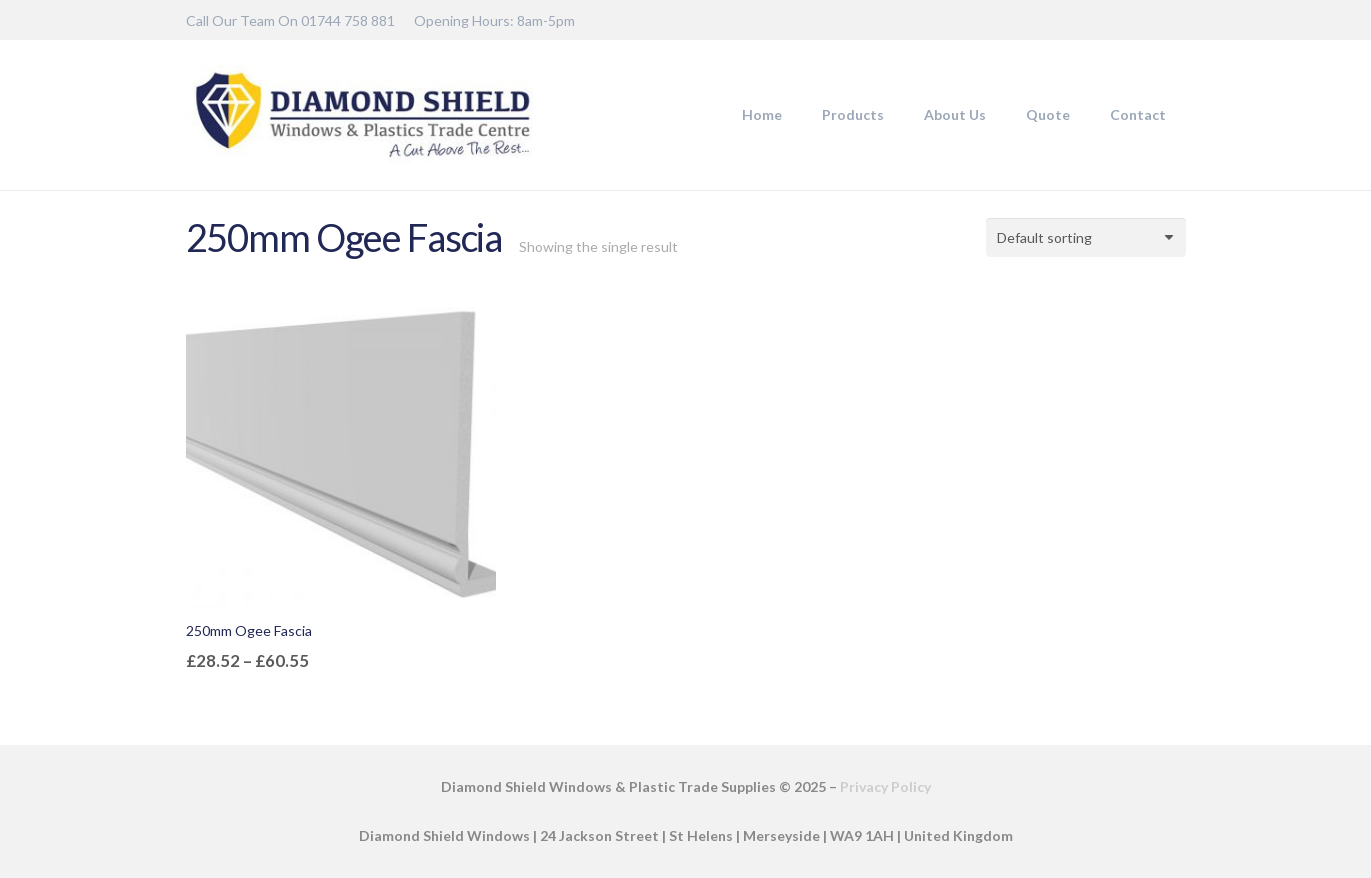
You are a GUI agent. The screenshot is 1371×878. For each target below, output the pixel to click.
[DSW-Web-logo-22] (363, 115)
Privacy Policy (885, 786)
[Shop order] (1086, 237)
